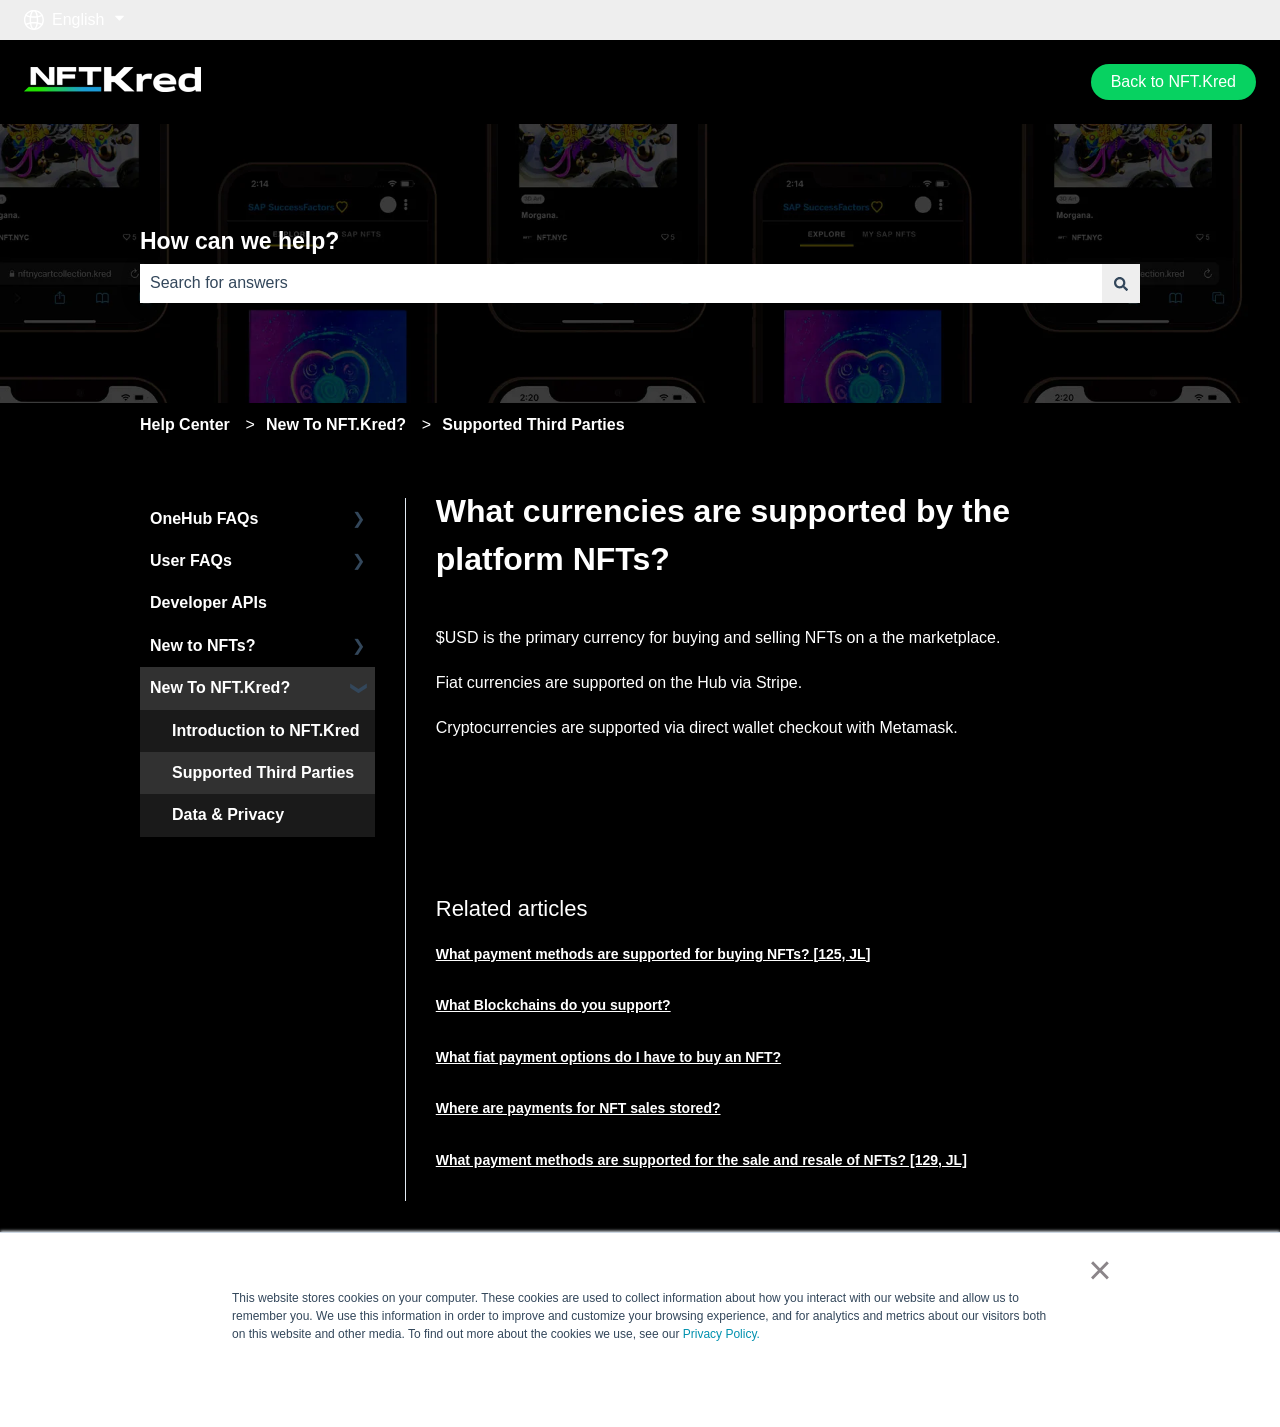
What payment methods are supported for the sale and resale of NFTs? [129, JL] (701, 1160)
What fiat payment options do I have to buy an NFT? (608, 1057)
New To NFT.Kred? (336, 424)
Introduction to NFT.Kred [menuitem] (266, 730)
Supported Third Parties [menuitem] (263, 772)
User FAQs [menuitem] (191, 560)
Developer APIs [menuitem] (208, 602)
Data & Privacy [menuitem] (228, 814)
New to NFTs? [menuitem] (202, 645)
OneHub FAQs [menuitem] (204, 518)
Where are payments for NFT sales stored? (578, 1108)
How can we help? (239, 241)
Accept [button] (920, 1381)
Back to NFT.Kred (1173, 81)
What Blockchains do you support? (553, 1005)
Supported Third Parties (533, 424)
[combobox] (621, 283)
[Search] (1121, 283)
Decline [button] (1005, 1381)
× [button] (1099, 1270)
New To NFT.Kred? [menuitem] (220, 687)
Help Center (185, 424)
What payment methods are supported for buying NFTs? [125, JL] (653, 954)
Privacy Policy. (721, 1334)
